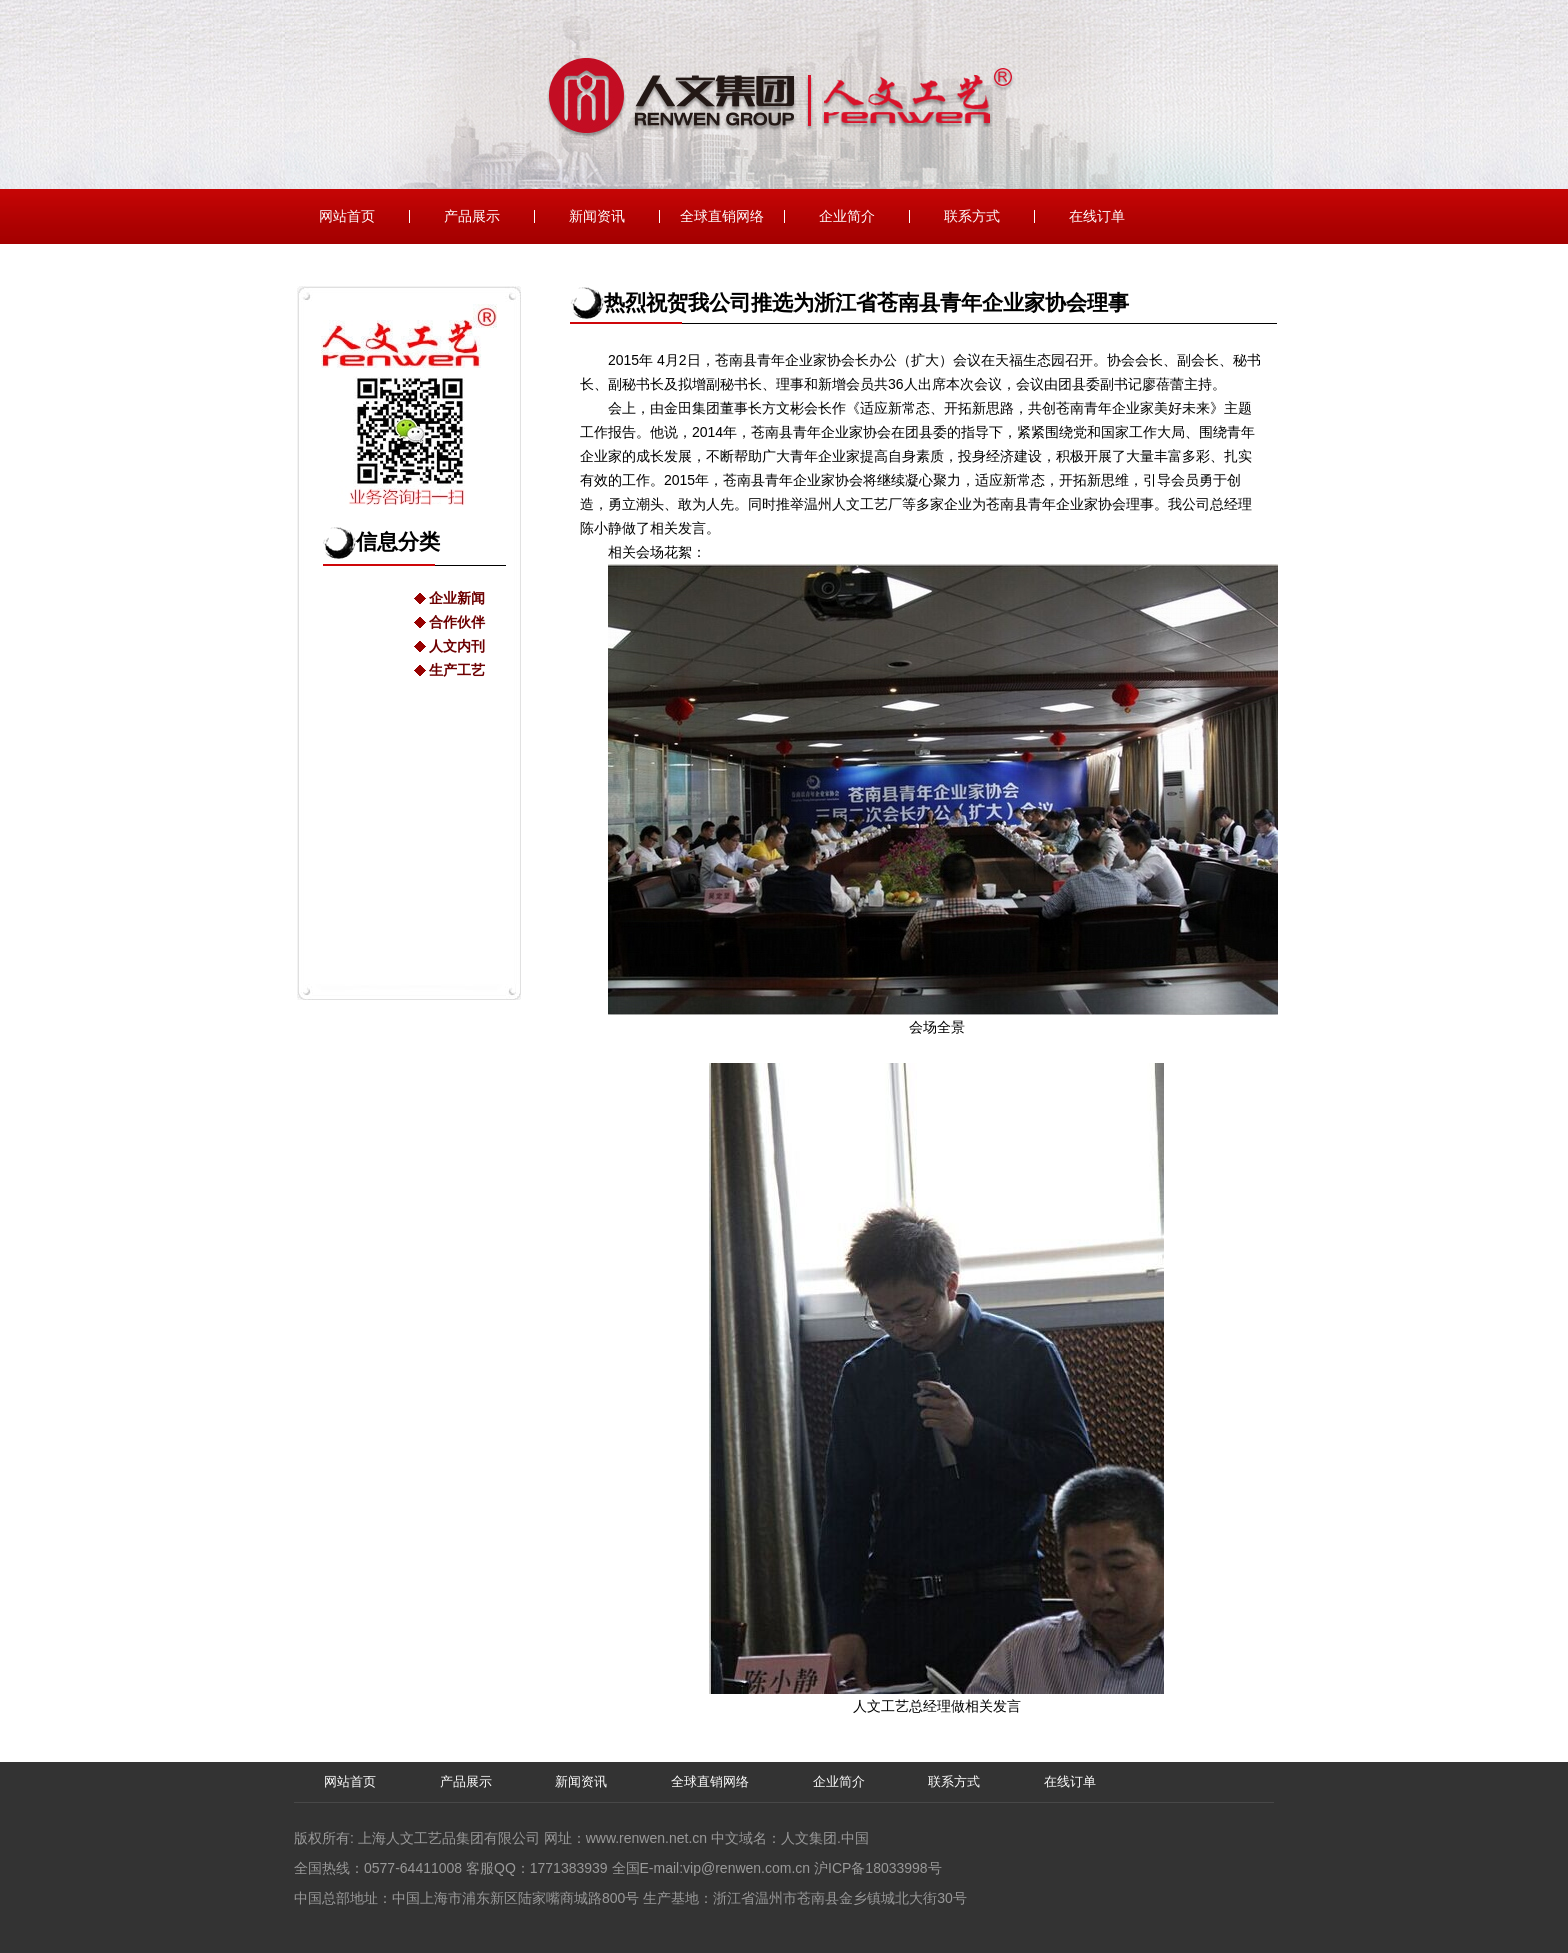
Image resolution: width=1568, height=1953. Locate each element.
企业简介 (847, 216)
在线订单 (1097, 216)
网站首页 (347, 216)
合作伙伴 (457, 622)
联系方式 (972, 216)
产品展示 (472, 216)
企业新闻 (457, 598)
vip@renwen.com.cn (746, 1868)
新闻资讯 (597, 216)
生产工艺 (457, 670)
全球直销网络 (722, 216)
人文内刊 (457, 646)
